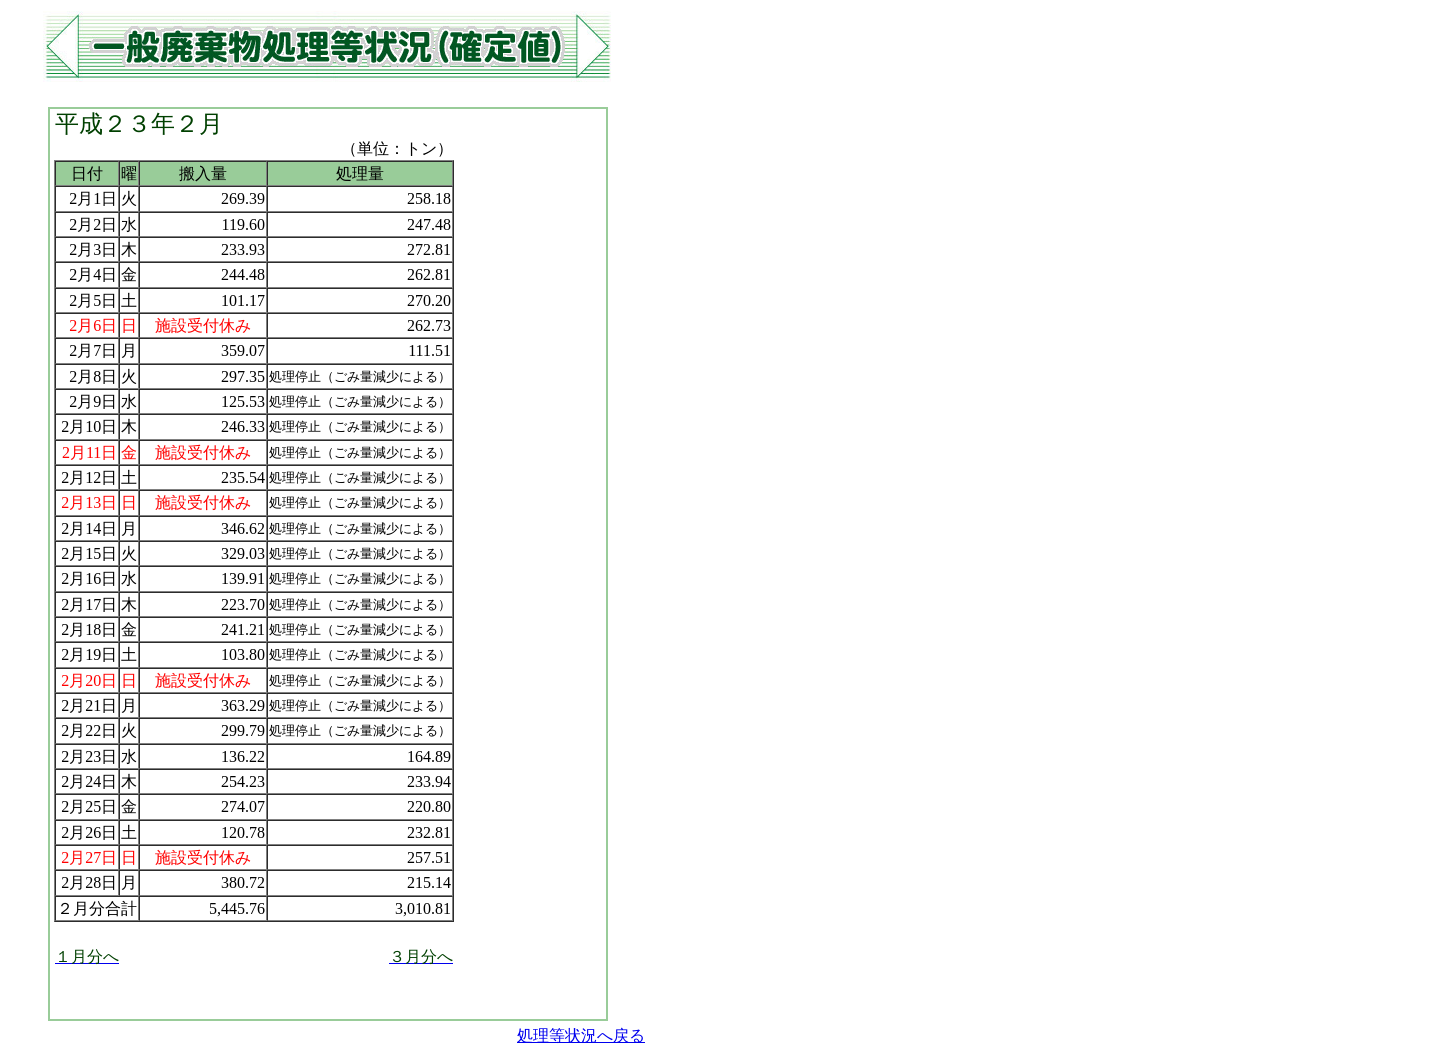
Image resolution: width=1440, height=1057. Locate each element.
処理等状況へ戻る (581, 1035)
